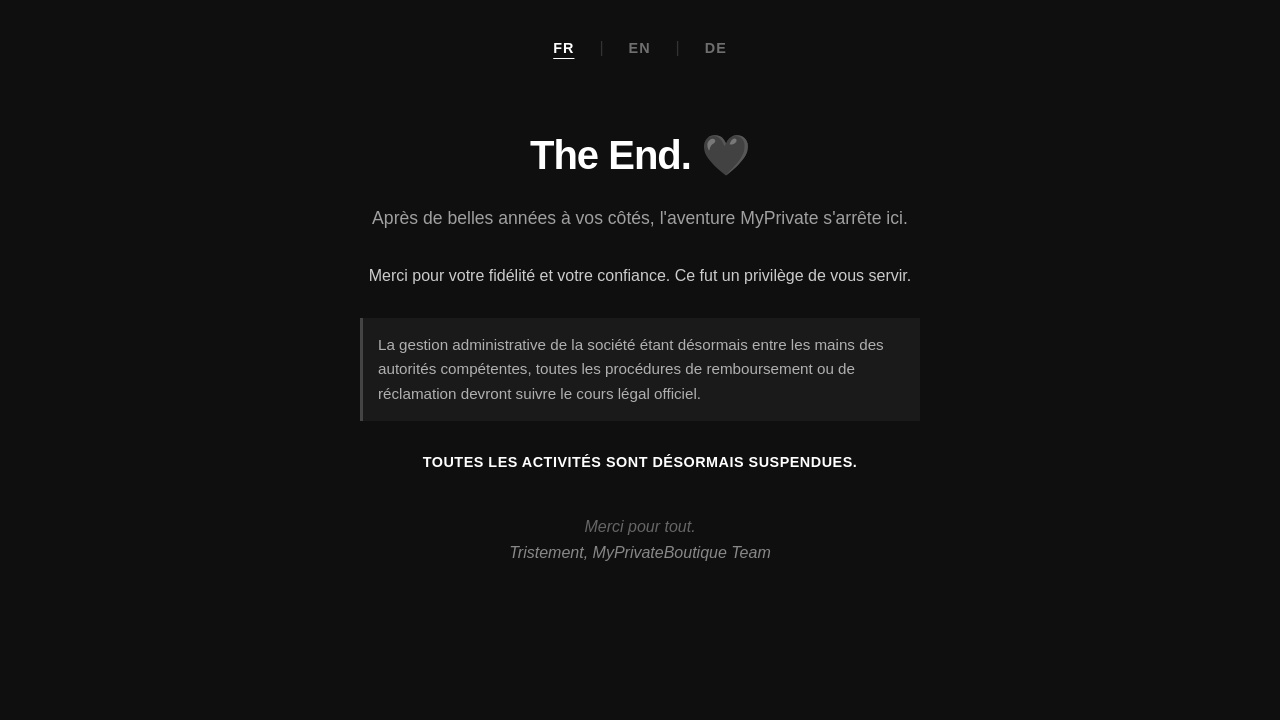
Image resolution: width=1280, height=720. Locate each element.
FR (563, 48)
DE (716, 48)
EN (640, 48)
